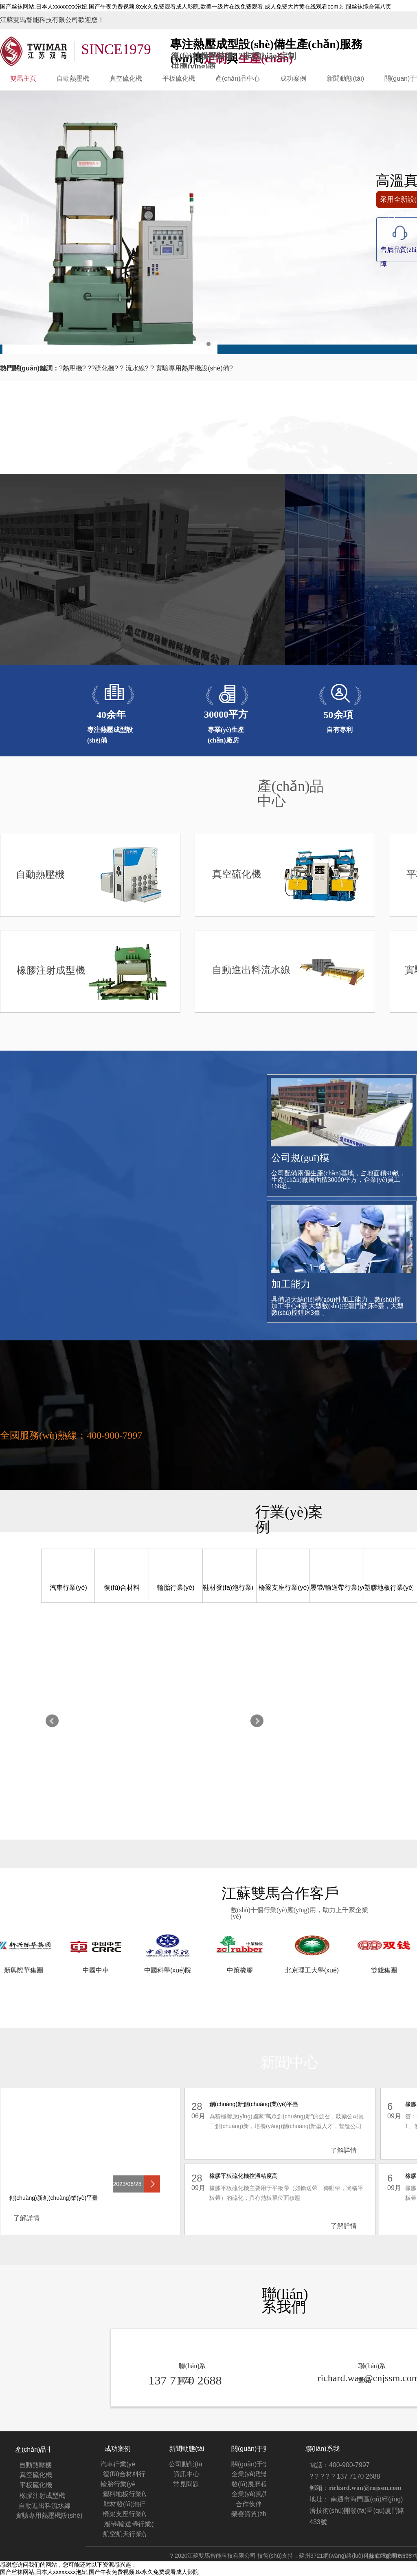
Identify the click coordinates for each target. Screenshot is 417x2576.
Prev (52, 1721)
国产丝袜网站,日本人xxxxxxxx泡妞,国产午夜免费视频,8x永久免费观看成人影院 (99, 2572)
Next (256, 1721)
